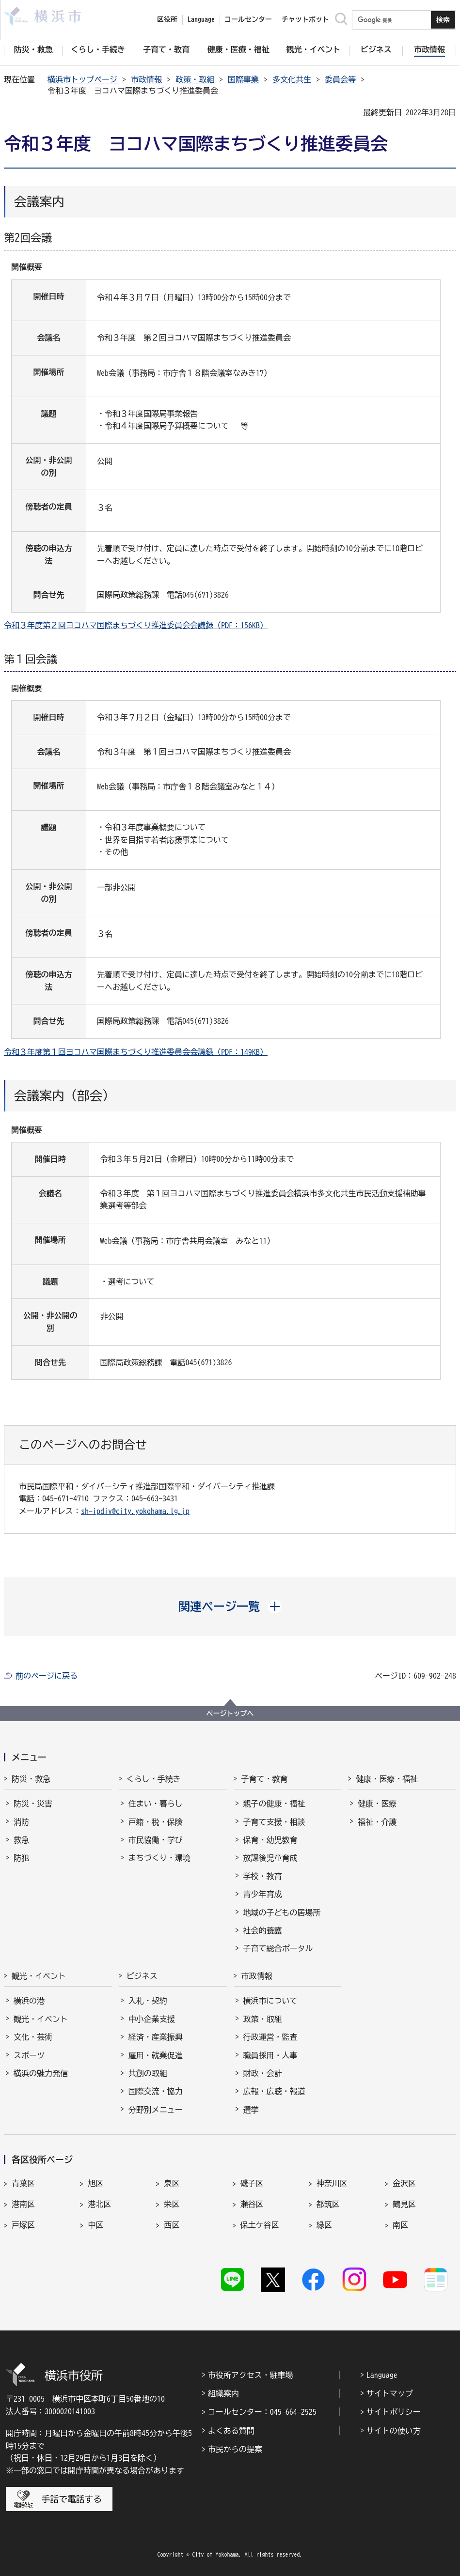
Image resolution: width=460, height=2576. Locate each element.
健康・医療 (377, 1803)
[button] (230, 1606)
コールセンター (248, 19)
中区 (95, 2225)
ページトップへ (230, 1713)
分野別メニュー (155, 2109)
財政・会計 (262, 2073)
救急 (21, 1840)
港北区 (99, 2204)
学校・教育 (262, 1876)
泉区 (171, 2183)
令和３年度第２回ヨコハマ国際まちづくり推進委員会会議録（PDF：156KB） (136, 625)
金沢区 (404, 2183)
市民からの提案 (235, 2449)
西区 (171, 2225)
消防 (21, 1822)
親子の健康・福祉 (274, 1803)
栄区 (171, 2204)
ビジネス (142, 1976)
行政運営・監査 (270, 2037)
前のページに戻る (47, 1676)
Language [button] (201, 19)
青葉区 (23, 2183)
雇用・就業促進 (155, 2055)
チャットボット (305, 19)
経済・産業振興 (155, 2037)
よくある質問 (231, 2431)
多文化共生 (291, 79)
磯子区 (252, 2183)
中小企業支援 (151, 2019)
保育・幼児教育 (270, 1840)
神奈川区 (332, 2183)
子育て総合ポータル (278, 1948)
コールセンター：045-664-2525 (262, 2412)
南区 (400, 2225)
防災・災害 (33, 1803)
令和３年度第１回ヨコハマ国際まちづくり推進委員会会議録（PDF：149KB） (136, 1052)
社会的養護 (262, 1930)
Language (381, 2375)
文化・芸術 (33, 2037)
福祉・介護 (377, 1822)
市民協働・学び (155, 1840)
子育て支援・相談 (274, 1822)
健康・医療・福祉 (387, 1779)
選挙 (251, 2109)
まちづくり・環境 (159, 1858)
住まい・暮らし (155, 1803)
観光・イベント (39, 1976)
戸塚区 (23, 2225)
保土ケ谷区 (259, 2225)
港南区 (23, 2204)
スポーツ (29, 2055)
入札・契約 (147, 2001)
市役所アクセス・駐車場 (250, 2375)
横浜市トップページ (82, 79)
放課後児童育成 (270, 1858)
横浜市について (270, 2001)
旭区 (95, 2183)
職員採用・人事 (270, 2055)
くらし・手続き (154, 1779)
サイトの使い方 (393, 2431)
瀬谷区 (252, 2204)
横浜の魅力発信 (41, 2073)
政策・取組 (194, 79)
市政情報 (146, 79)
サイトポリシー (393, 2412)
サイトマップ (389, 2393)
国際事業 (243, 79)
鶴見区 (404, 2204)
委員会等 (340, 79)
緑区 (324, 2225)
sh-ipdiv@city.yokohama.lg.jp (135, 1511)
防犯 (21, 1858)
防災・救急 (31, 1779)
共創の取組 (147, 2073)
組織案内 (223, 2393)
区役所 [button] (167, 19)
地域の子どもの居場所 (282, 1912)
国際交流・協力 (155, 2091)
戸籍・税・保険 (155, 1822)
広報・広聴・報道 (274, 2091)
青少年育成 (262, 1894)
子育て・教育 (264, 1779)
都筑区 (328, 2204)
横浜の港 (29, 2001)
